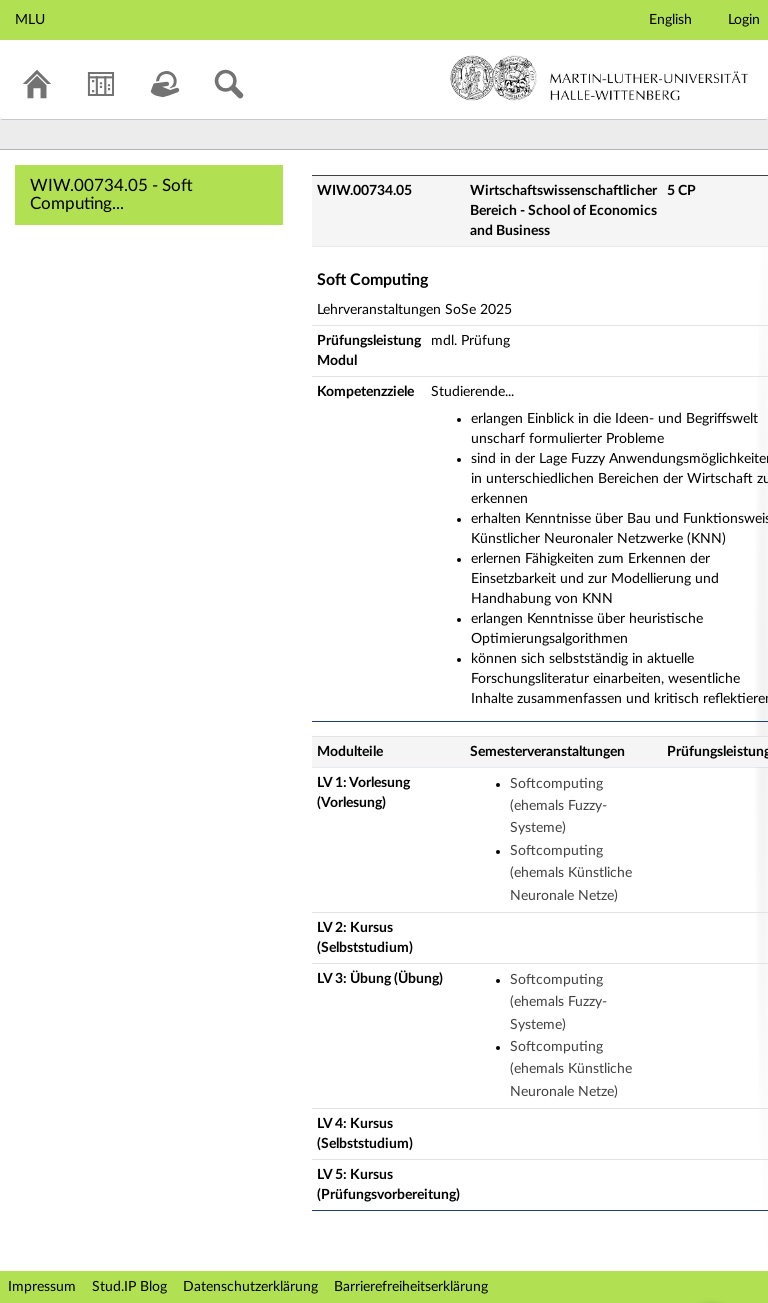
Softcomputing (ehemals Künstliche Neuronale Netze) (571, 873)
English (670, 20)
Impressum (42, 1287)
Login (744, 20)
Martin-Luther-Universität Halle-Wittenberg (599, 78)
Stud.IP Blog (129, 1287)
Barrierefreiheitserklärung (411, 1287)
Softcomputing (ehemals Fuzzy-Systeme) (558, 806)
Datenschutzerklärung (250, 1287)
